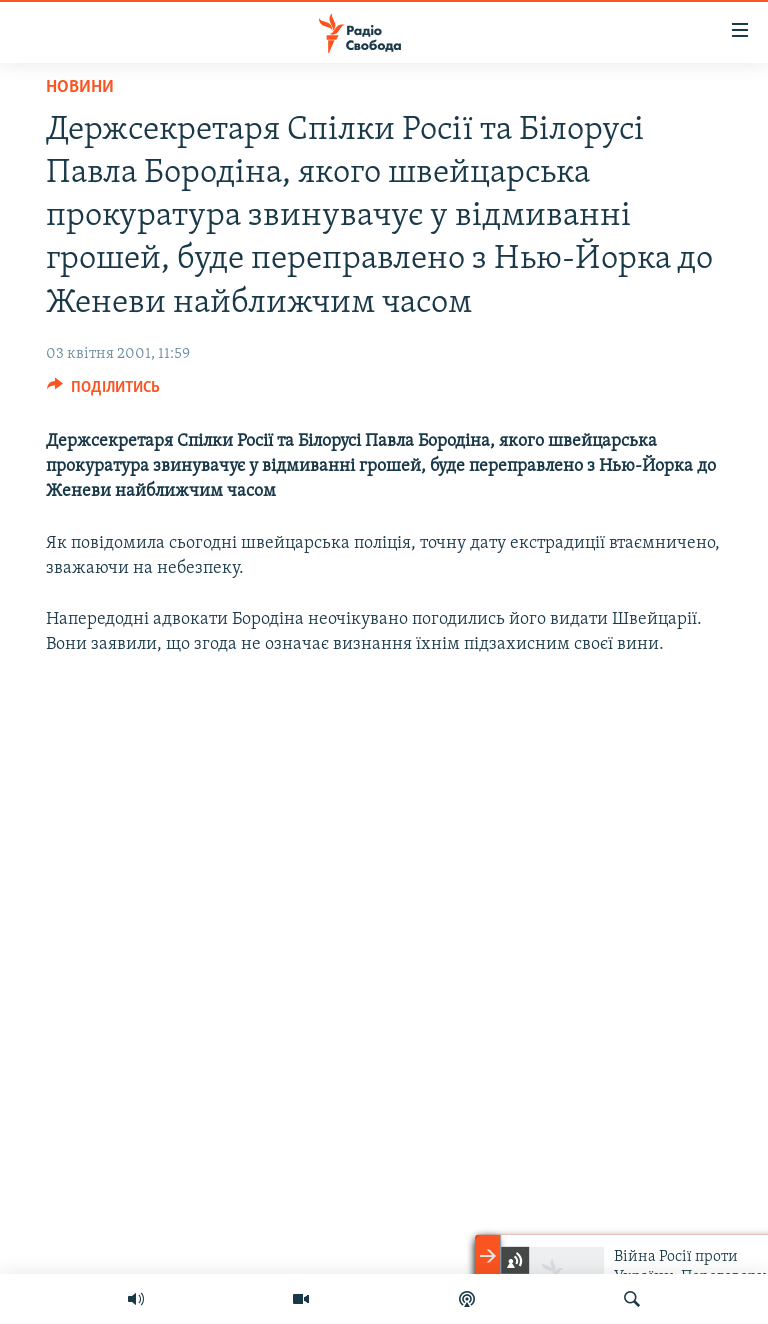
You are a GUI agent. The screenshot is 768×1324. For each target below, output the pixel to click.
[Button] (103, 392)
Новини (80, 87)
